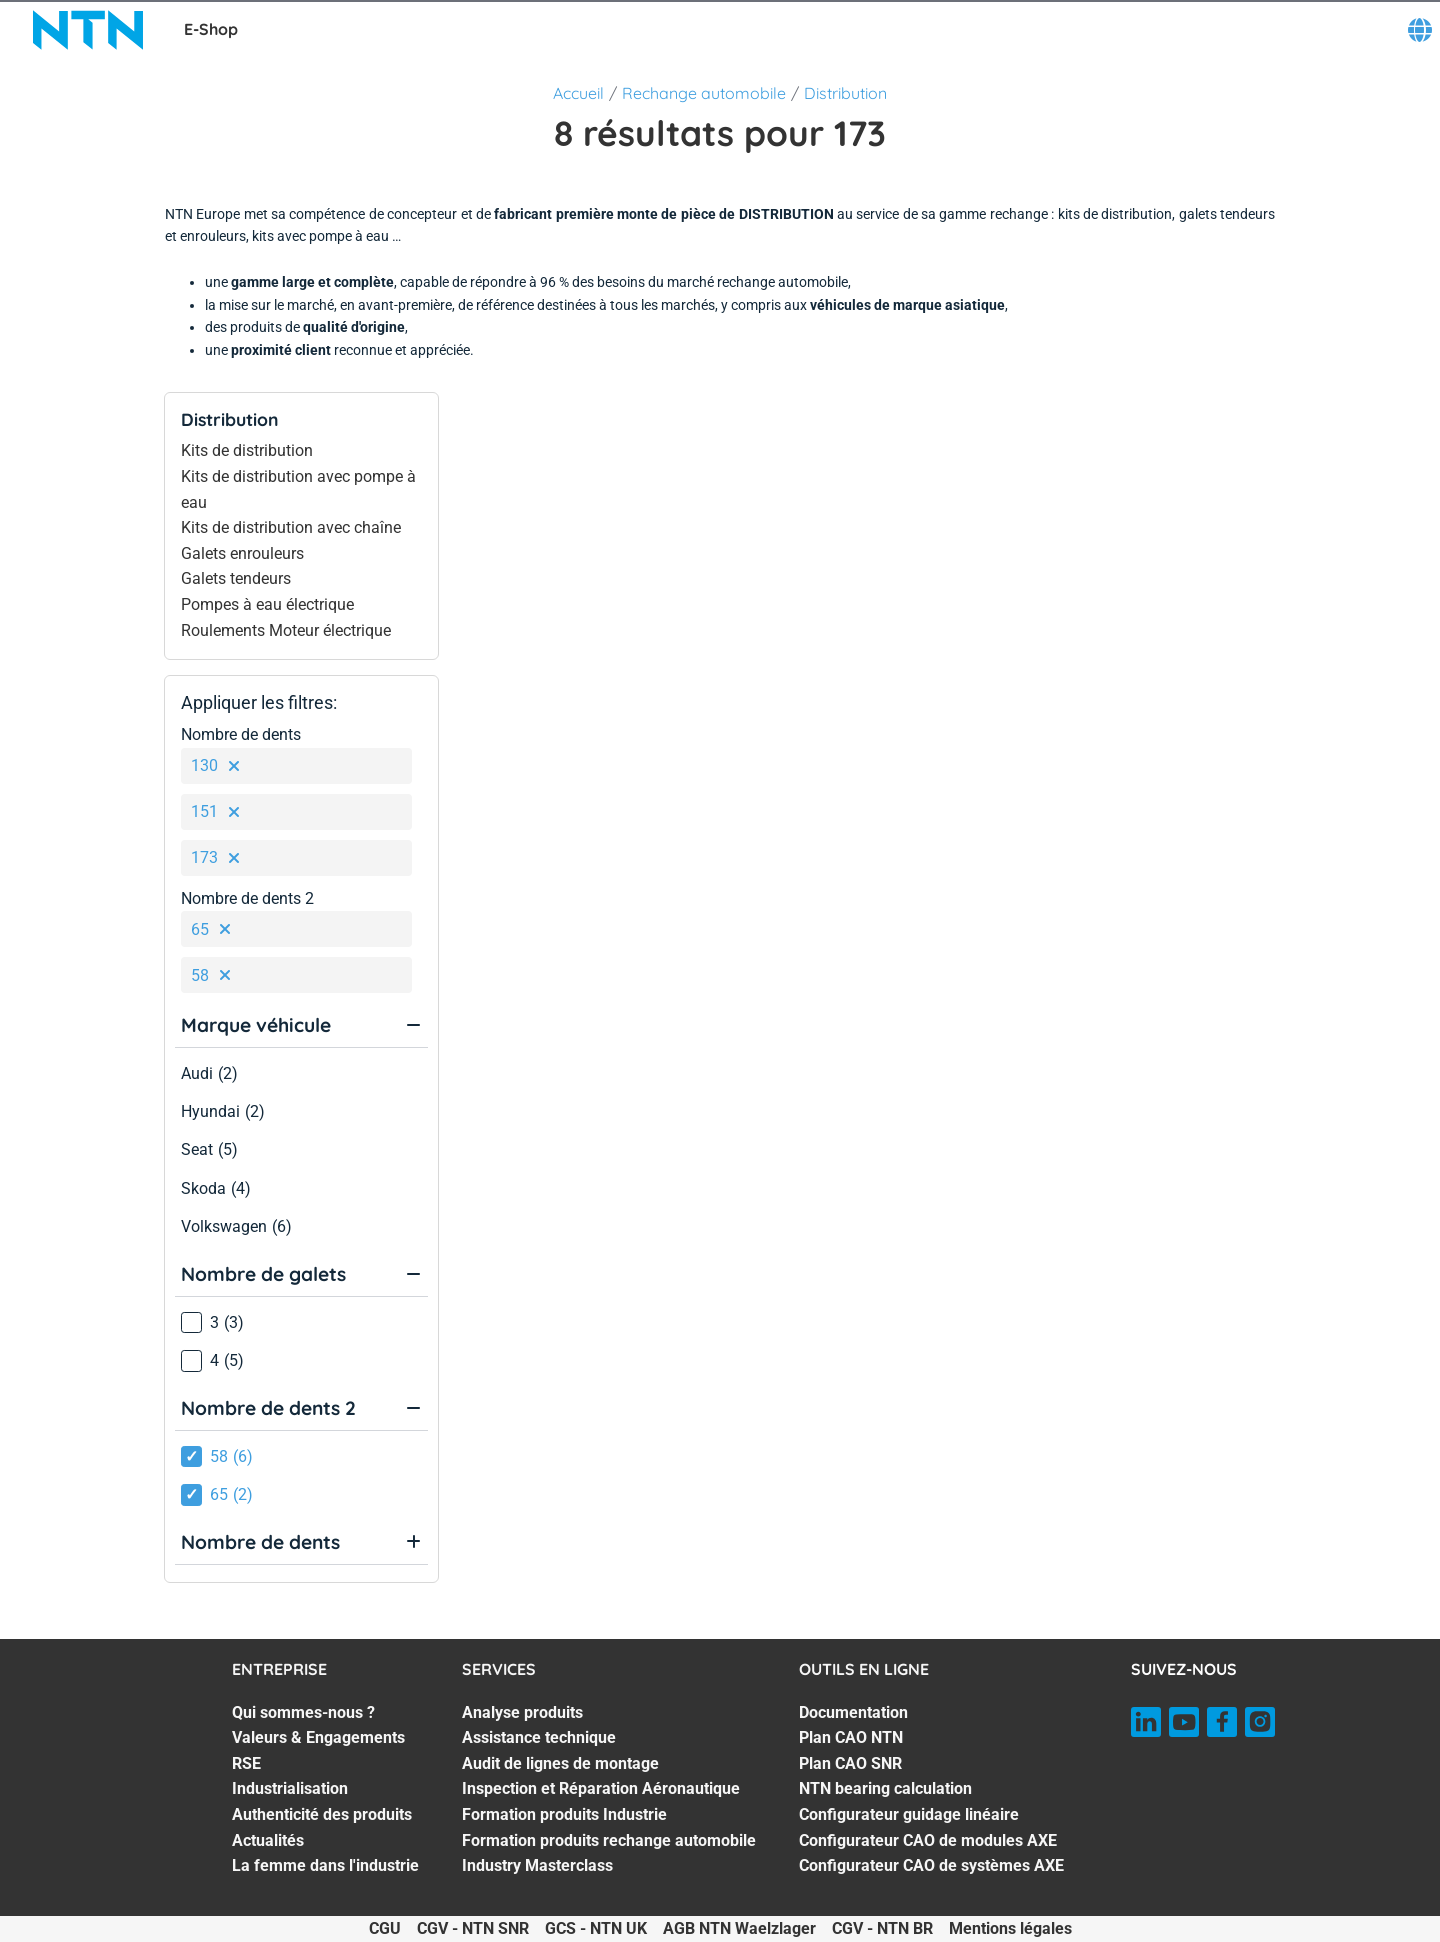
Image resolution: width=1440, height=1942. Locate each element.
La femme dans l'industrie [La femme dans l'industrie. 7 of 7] (325, 1865)
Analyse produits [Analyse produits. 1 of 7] (522, 1712)
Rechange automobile (704, 93)
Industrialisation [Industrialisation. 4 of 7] (290, 1788)
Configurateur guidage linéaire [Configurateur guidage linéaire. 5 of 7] (909, 1814)
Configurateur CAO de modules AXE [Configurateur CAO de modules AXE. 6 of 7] (928, 1840)
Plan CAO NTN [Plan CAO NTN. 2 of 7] (851, 1737)
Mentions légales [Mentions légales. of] (1010, 1928)
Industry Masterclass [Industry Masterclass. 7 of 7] (537, 1865)
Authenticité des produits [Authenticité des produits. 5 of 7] (322, 1814)
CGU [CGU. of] (385, 1928)
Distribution (845, 93)
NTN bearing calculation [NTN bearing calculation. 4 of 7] (885, 1788)
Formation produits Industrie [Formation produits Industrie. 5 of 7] (564, 1814)
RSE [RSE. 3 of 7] (246, 1763)
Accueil (578, 93)
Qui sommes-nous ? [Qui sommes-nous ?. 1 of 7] (303, 1712)
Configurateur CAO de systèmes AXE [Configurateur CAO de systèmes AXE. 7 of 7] (931, 1865)
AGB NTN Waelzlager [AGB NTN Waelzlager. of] (739, 1928)
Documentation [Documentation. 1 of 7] (853, 1712)
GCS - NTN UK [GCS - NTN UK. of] (596, 1928)
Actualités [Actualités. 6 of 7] (268, 1840)
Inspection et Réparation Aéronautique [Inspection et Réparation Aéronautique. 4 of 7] (601, 1788)
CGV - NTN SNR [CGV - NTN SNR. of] (473, 1928)
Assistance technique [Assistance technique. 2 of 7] (539, 1737)
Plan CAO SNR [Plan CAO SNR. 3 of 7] (850, 1763)
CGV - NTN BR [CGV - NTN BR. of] (882, 1928)
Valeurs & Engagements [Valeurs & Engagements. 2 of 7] (318, 1737)
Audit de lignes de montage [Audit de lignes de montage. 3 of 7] (560, 1763)
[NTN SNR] (88, 30)
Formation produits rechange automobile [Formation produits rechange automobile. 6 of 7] (609, 1840)
